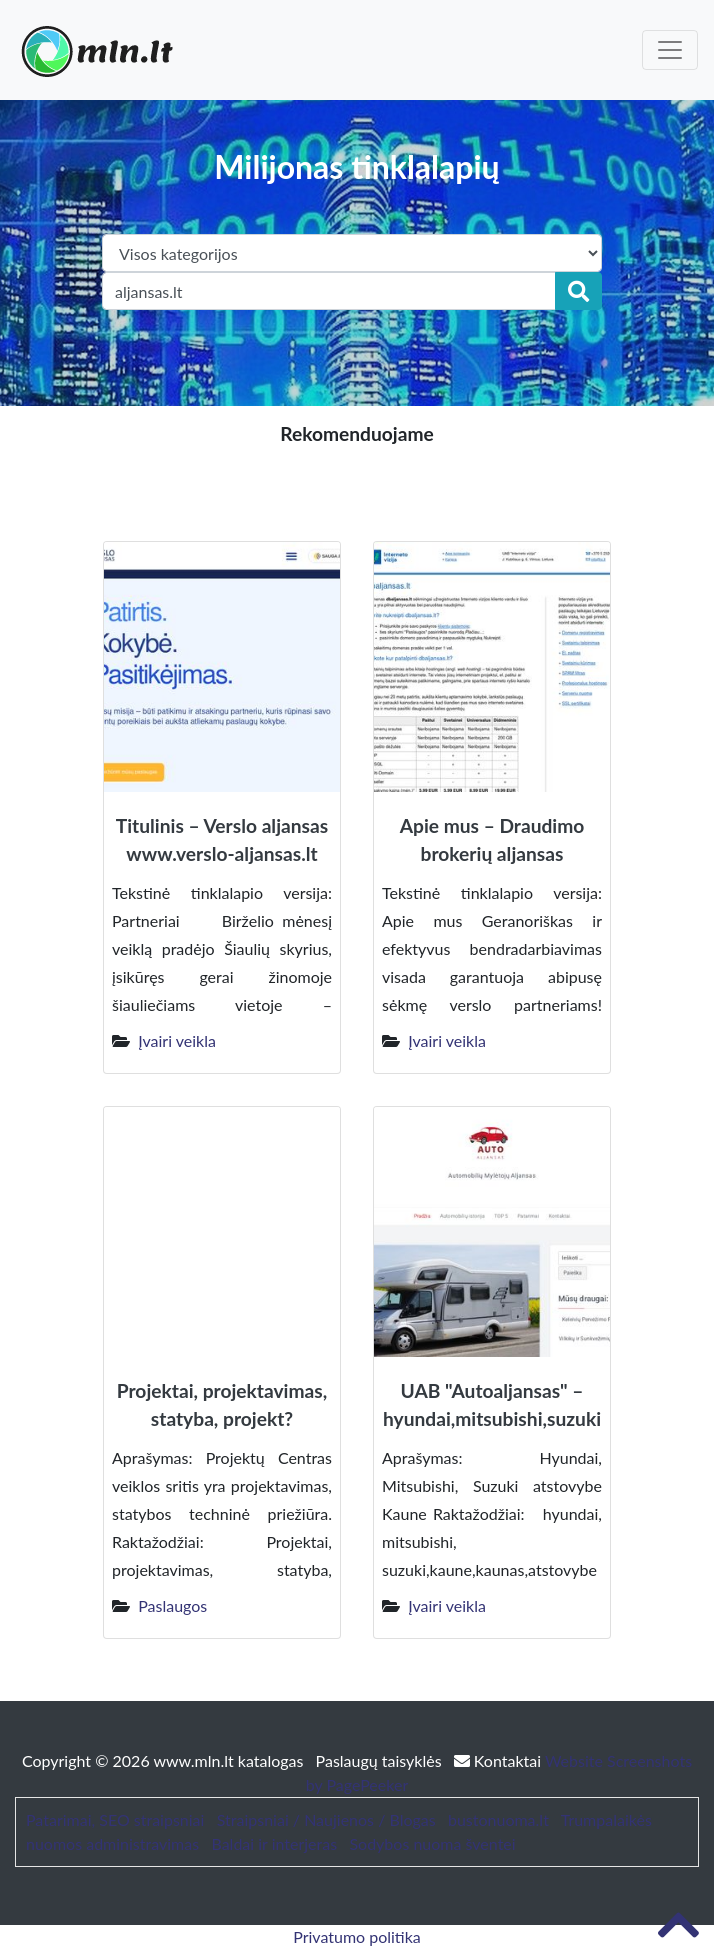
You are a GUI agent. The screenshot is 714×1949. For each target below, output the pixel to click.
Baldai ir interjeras (274, 1843)
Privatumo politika (357, 1936)
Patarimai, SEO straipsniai (115, 1819)
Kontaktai (499, 1760)
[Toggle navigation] (670, 50)
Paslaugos (172, 1605)
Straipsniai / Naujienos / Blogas (326, 1819)
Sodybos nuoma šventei (432, 1843)
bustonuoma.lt (498, 1819)
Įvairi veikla (177, 1040)
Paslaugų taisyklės (381, 1760)
